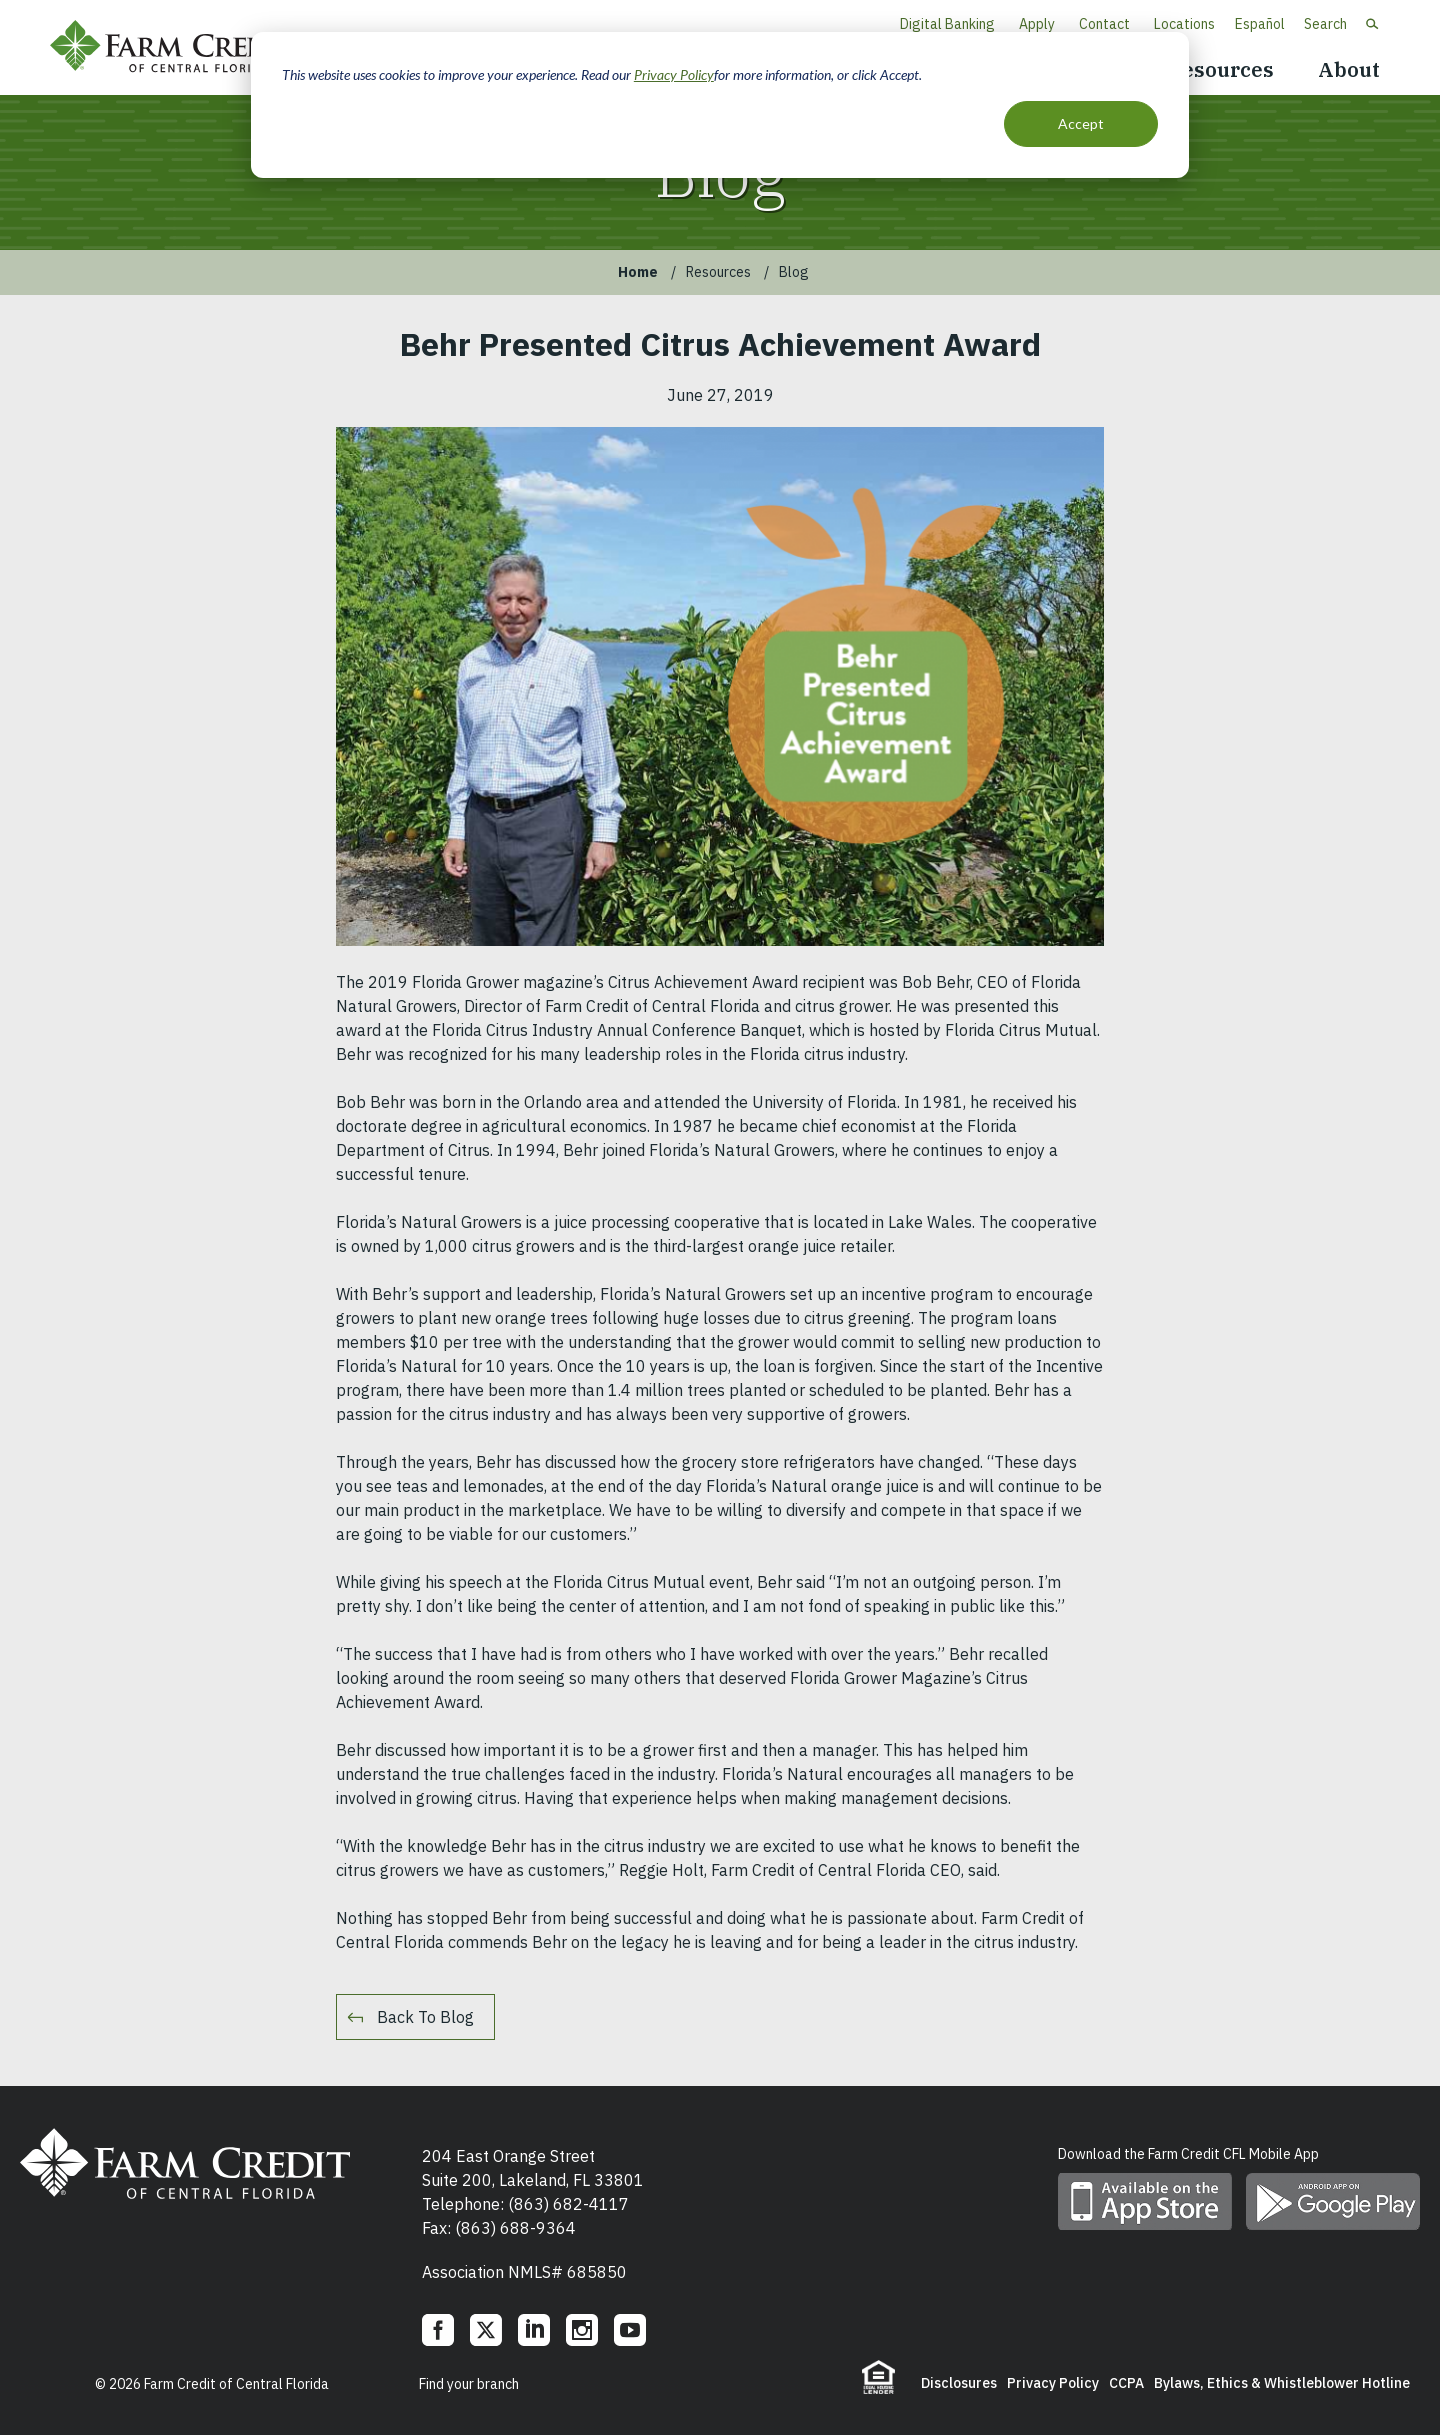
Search (1325, 24)
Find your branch (469, 2384)
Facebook (438, 2330)
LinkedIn (534, 2330)
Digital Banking (947, 24)
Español (1260, 24)
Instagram (582, 2330)
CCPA (1126, 2383)
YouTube (630, 2330)
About (1349, 69)
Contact (1104, 24)
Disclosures (959, 2383)
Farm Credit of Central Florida (179, 47)
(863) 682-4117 (568, 2204)
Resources (1220, 69)
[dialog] (720, 105)
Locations (1184, 24)
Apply (1037, 24)
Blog (794, 272)
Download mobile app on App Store (1145, 2201)
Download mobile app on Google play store (1333, 2201)
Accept (1081, 123)
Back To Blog (425, 2017)
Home (638, 272)
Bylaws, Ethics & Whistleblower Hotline (1282, 2383)
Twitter (486, 2330)
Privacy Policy (674, 74)
